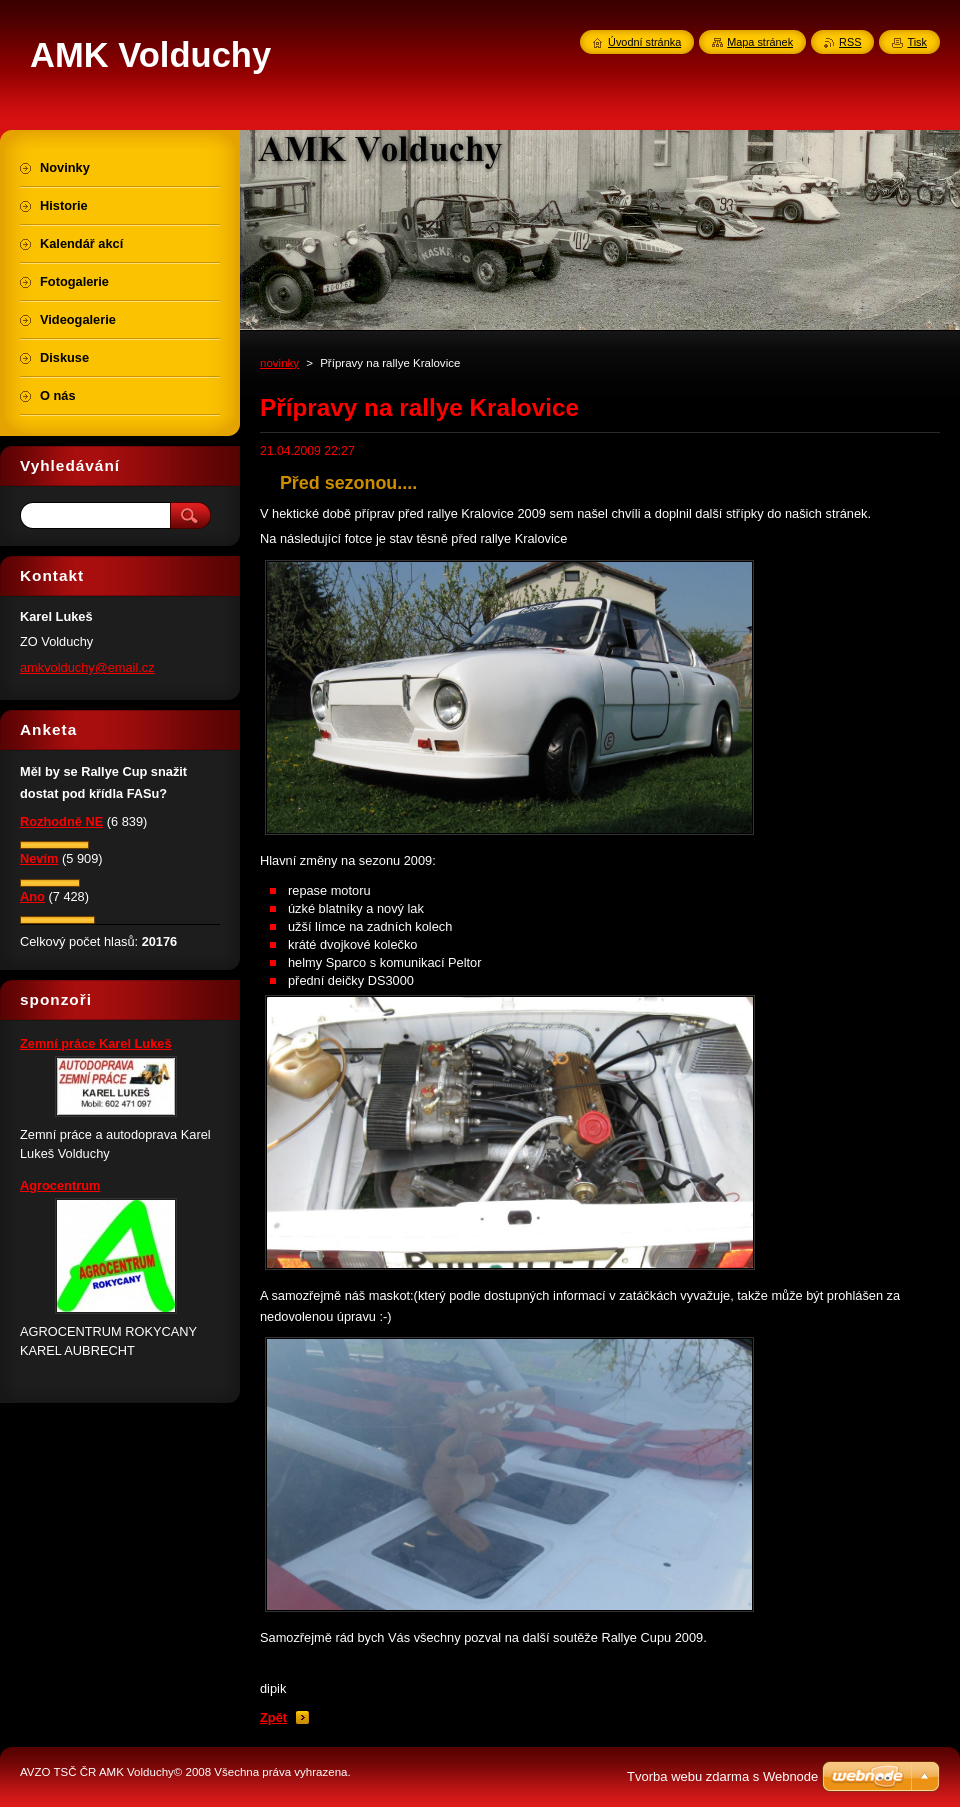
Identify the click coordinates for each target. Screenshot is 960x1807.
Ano (32, 896)
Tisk (917, 42)
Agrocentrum (60, 1185)
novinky (279, 363)
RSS (850, 42)
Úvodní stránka (644, 42)
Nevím (39, 858)
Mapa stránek (760, 42)
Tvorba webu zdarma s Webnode (722, 1776)
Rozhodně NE (61, 821)
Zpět (273, 1717)
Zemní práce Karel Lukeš (96, 1043)
